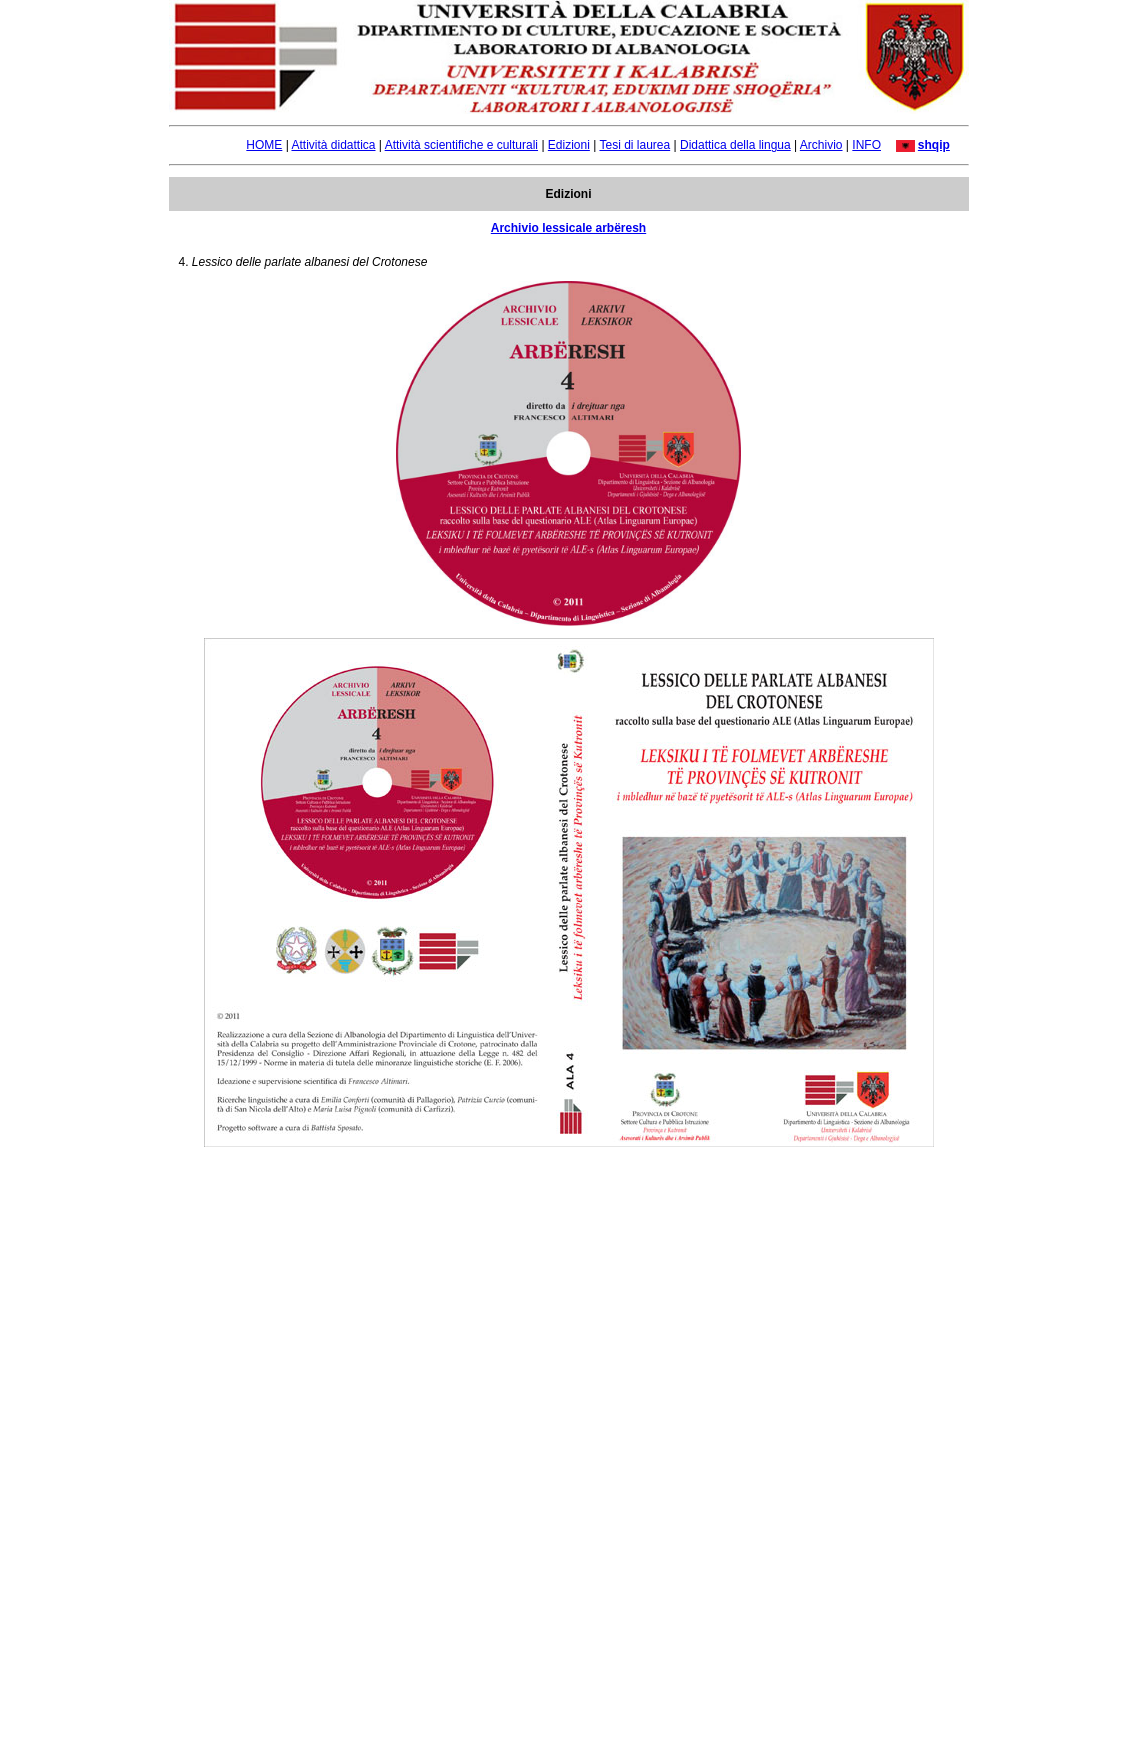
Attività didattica (333, 145)
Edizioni (569, 145)
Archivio (821, 145)
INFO (866, 145)
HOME (264, 145)
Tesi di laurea (634, 145)
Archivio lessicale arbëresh (568, 228)
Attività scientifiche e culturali (461, 145)
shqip (934, 145)
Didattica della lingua (735, 145)
